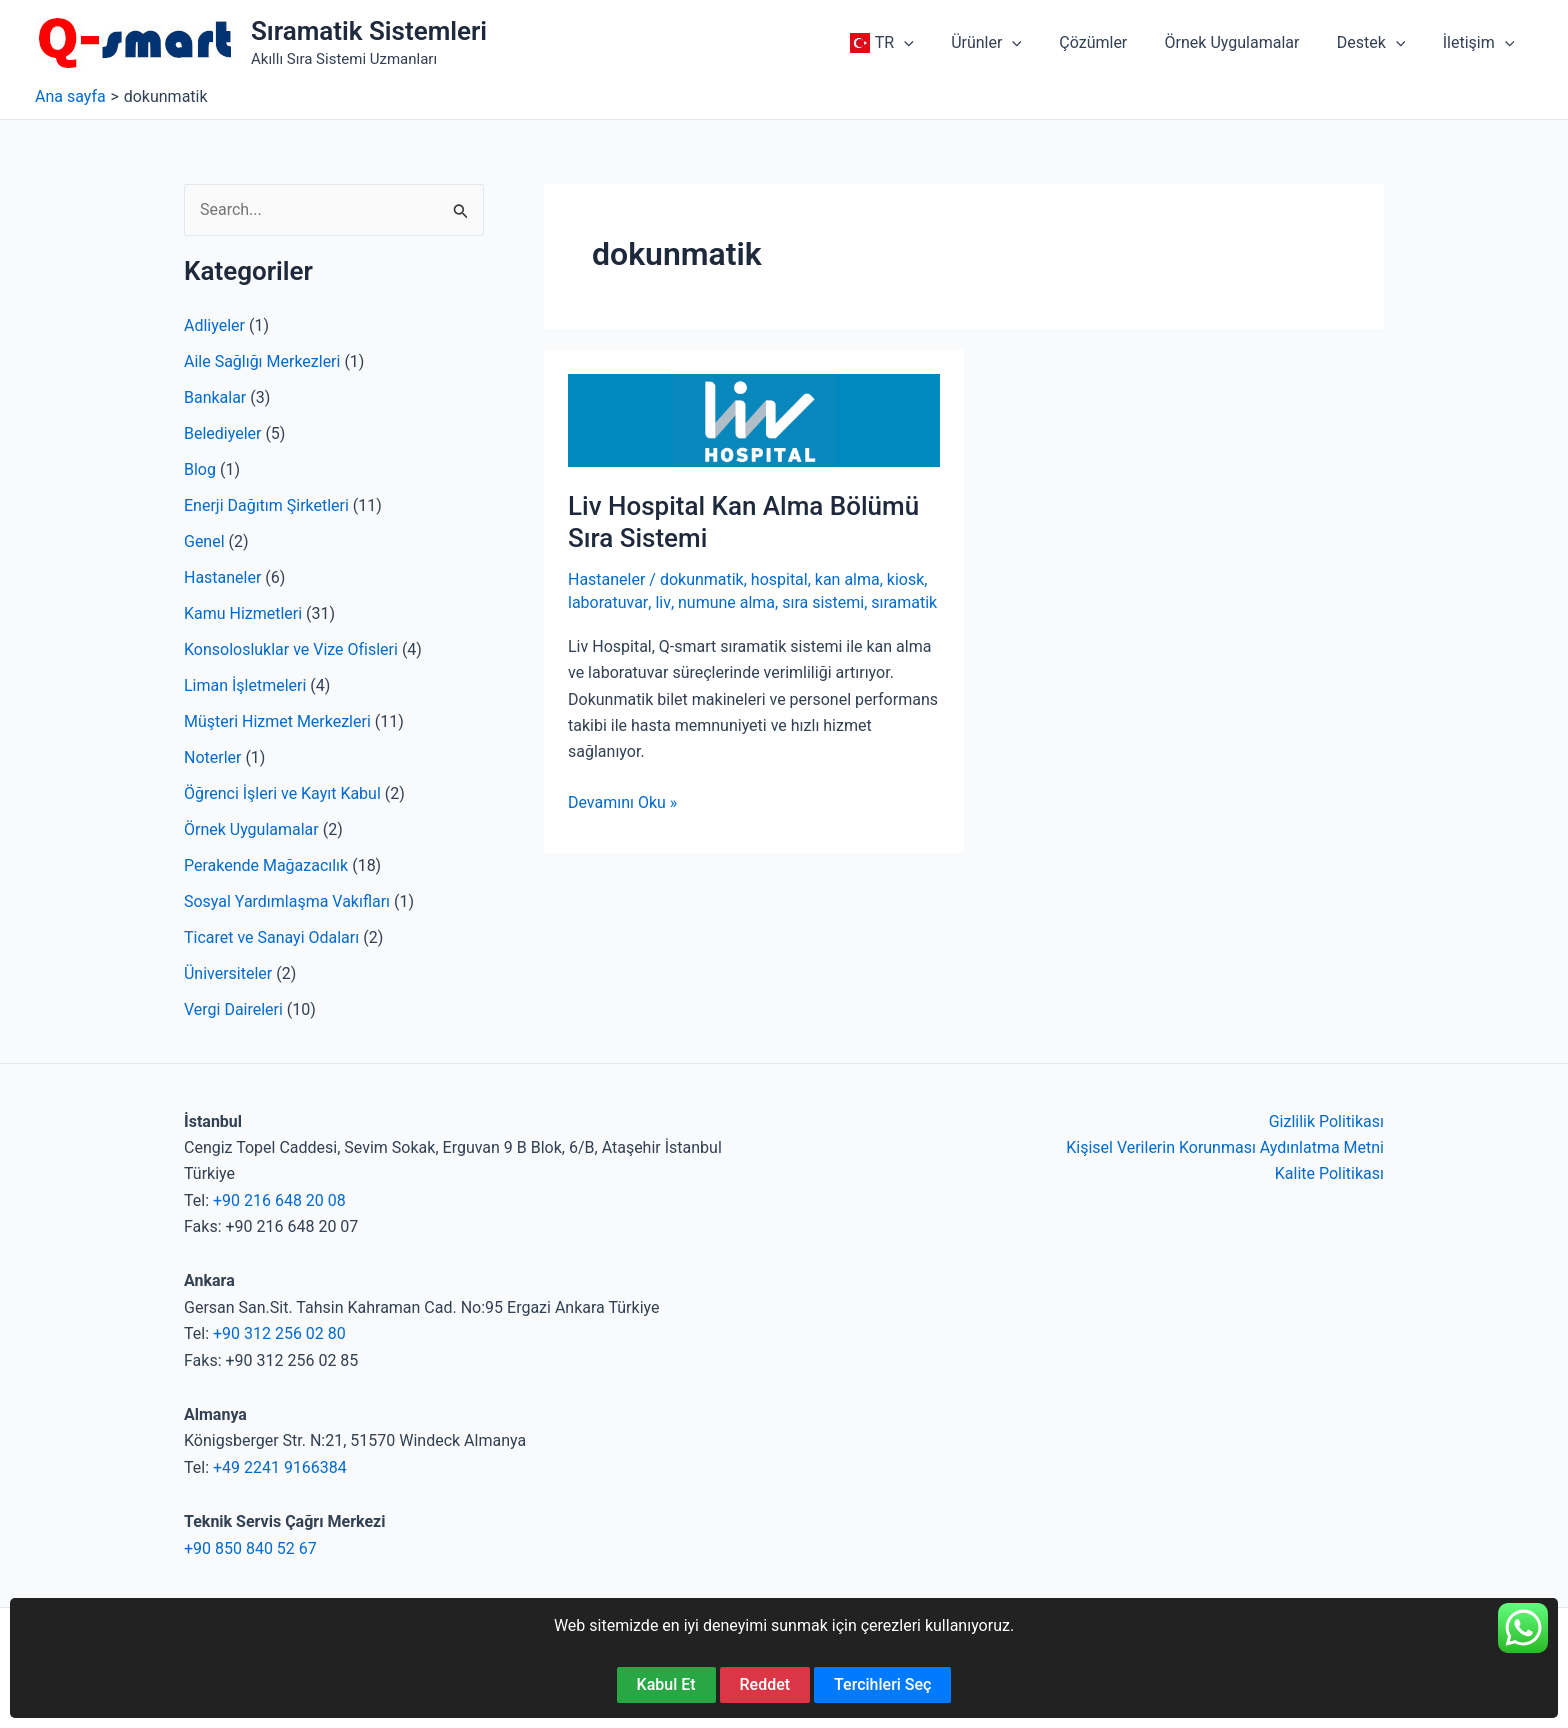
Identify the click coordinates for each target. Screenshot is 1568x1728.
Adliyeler (214, 325)
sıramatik (903, 602)
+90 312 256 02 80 (279, 1333)
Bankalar (215, 397)
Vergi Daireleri (233, 1009)
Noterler (212, 757)
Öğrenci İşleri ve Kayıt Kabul (282, 793)
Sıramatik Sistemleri (369, 31)
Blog (200, 469)
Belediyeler (223, 433)
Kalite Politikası (1329, 1173)
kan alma (847, 579)
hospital (779, 579)
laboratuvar (607, 602)
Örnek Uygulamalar (251, 829)
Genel (204, 541)
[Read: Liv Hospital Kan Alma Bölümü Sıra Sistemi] (754, 419)
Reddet (765, 1684)
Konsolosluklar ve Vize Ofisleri (291, 649)
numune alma (724, 602)
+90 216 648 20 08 (279, 1200)
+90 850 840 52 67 (250, 1548)
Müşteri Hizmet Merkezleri (277, 721)
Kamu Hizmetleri (243, 613)
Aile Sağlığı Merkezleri (262, 361)
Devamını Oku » (622, 803)
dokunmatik (702, 579)
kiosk (906, 579)
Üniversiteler (228, 973)
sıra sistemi (822, 602)
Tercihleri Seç (882, 1684)
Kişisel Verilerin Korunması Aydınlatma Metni (1225, 1147)
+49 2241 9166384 (280, 1467)
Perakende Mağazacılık (266, 865)
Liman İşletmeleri (245, 685)
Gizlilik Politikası (1326, 1121)
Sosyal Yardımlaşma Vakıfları (287, 901)
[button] (933, 43)
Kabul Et (666, 1684)
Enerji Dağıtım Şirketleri (266, 505)
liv (662, 602)
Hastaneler (222, 577)
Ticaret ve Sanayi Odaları (271, 937)
